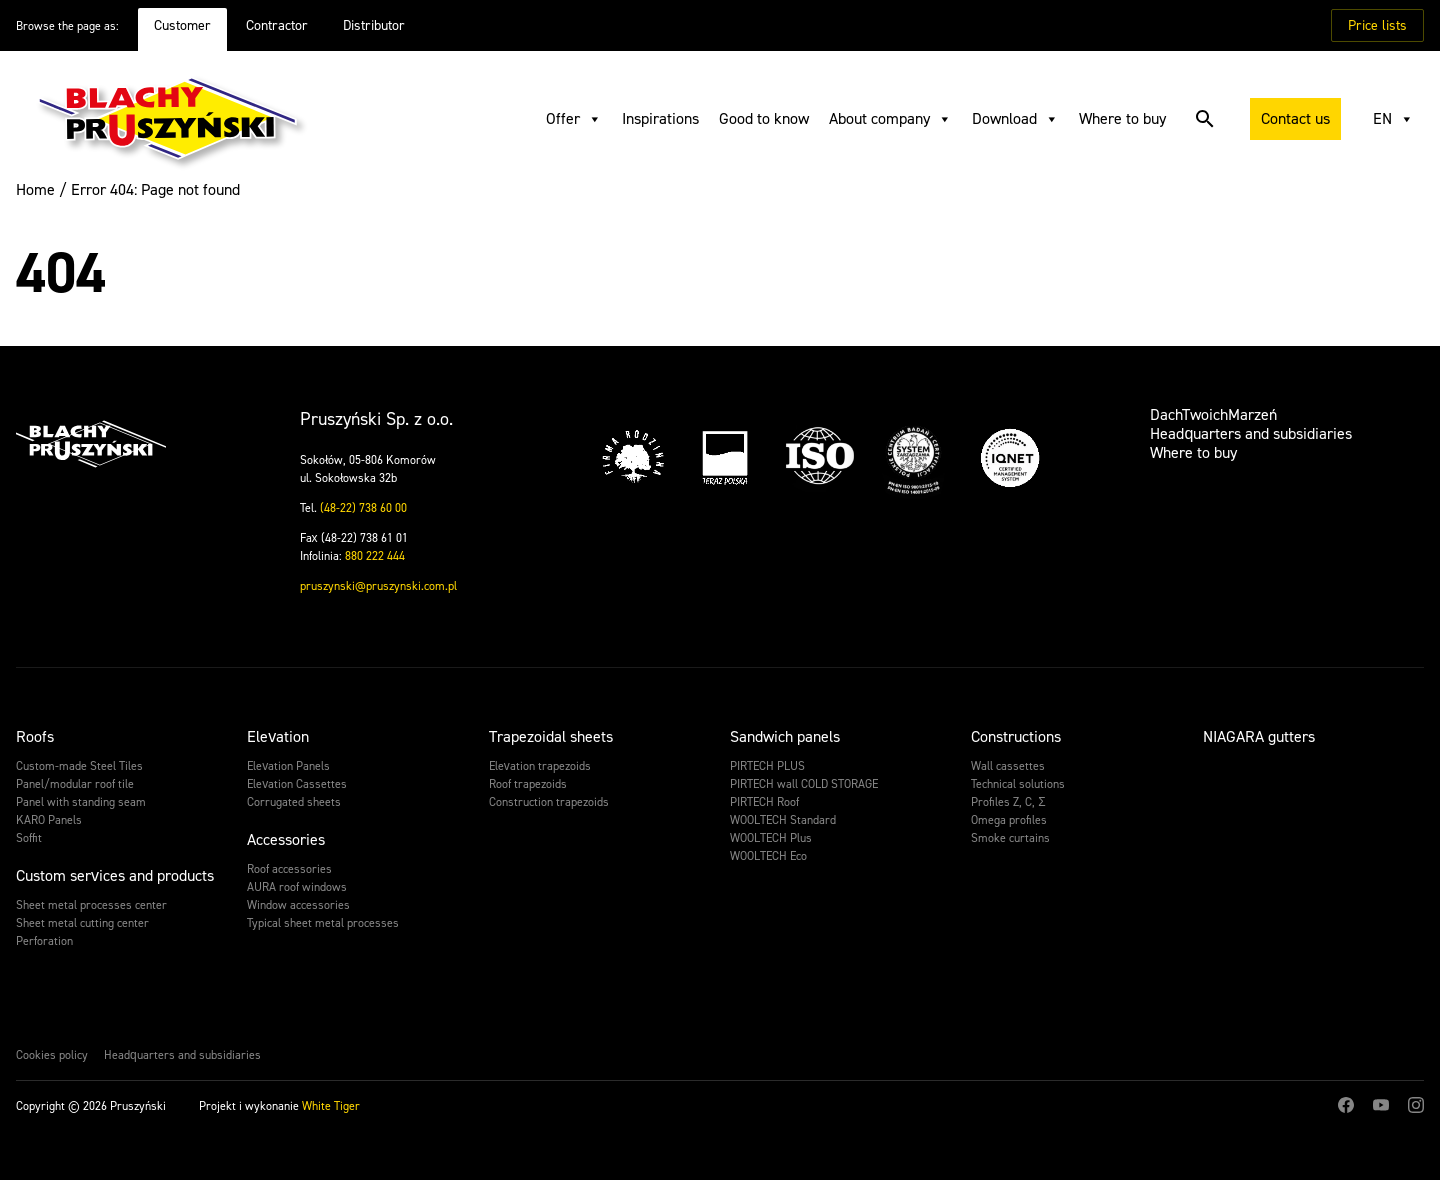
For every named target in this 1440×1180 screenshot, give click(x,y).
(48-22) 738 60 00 (363, 508)
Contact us (1295, 118)
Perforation (44, 941)
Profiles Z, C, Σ (1008, 802)
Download (1015, 119)
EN (1393, 119)
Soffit (29, 838)
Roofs (35, 736)
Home (35, 189)
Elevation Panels (288, 766)
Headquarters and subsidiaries (1251, 433)
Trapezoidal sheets (551, 736)
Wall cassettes (1008, 766)
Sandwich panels (785, 736)
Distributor (374, 25)
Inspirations (660, 118)
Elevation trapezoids (540, 766)
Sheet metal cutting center (82, 923)
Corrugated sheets (294, 802)
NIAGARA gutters (1259, 736)
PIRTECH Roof (764, 802)
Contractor (277, 25)
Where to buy (1122, 118)
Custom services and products (115, 875)
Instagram (1416, 1105)
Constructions (1016, 736)
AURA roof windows (297, 887)
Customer (182, 25)
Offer (574, 119)
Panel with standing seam (81, 802)
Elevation (278, 736)
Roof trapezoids (528, 784)
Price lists (1377, 25)
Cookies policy (52, 1055)
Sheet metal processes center (91, 905)
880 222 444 (375, 556)
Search (1198, 119)
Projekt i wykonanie (279, 1106)
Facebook (1346, 1105)
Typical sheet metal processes (323, 923)
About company (890, 119)
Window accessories (298, 905)
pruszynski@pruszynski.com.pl (378, 586)
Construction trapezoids (549, 802)
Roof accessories (289, 869)
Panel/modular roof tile (75, 784)
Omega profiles (1009, 820)
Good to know (764, 118)
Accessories (286, 839)
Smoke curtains (1010, 838)
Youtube (1381, 1105)
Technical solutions (1018, 784)
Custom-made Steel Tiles (79, 766)
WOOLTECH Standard (783, 820)
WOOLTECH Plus (771, 838)
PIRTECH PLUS (767, 766)
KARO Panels (49, 820)
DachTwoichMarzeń (1213, 414)
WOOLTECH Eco (768, 856)
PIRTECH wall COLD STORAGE (804, 784)
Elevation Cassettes (297, 784)
